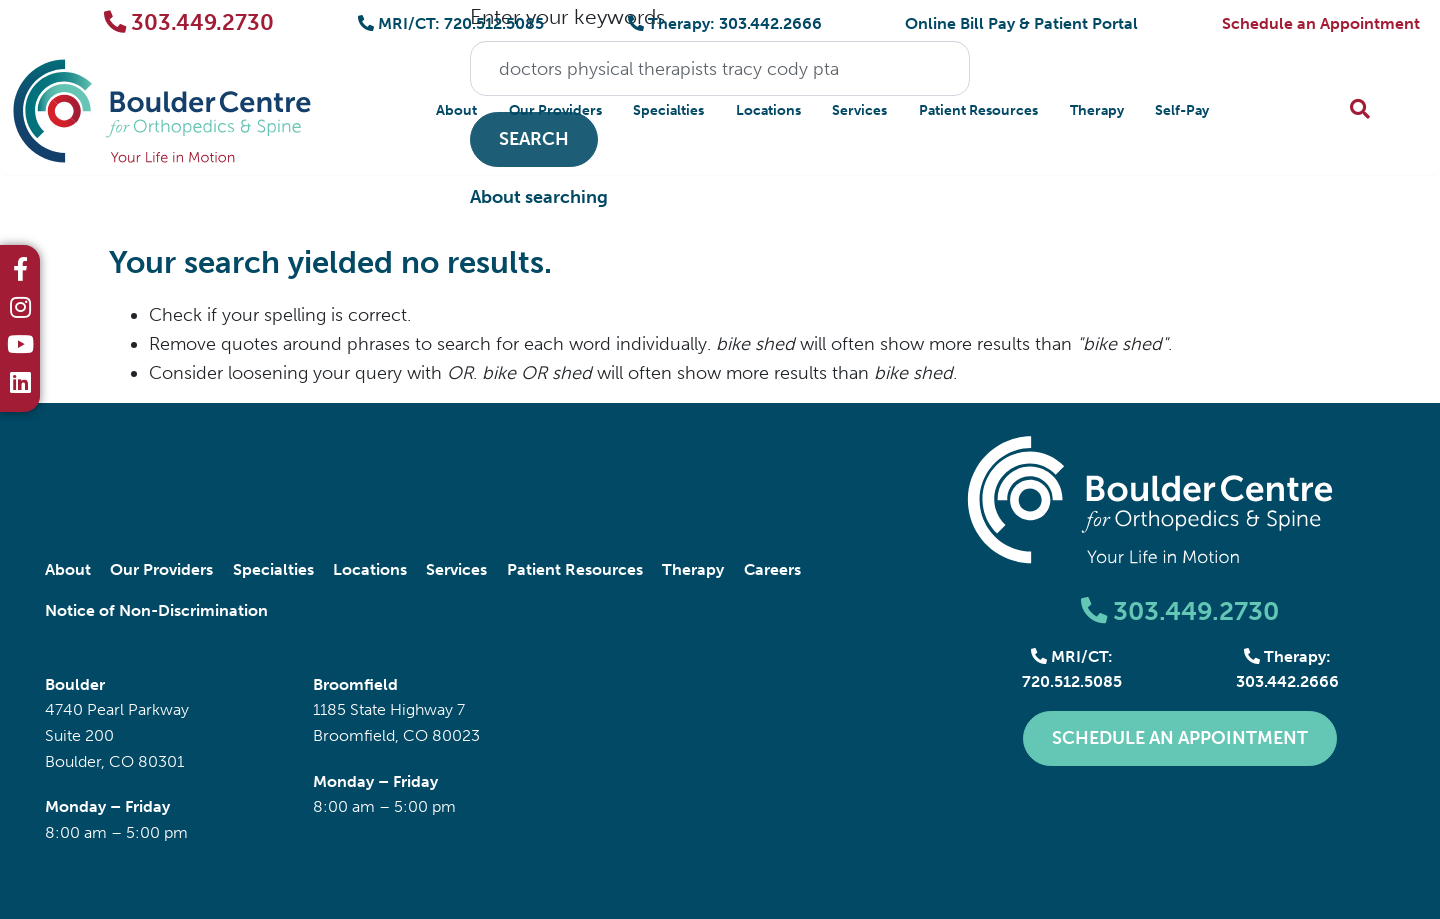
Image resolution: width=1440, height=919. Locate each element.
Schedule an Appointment (1321, 23)
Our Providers (555, 110)
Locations (768, 110)
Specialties (668, 110)
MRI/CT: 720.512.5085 (451, 23)
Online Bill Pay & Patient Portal (1021, 23)
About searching (539, 197)
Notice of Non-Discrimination (156, 610)
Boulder (75, 684)
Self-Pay (1182, 110)
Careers (772, 569)
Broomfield (355, 684)
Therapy (1097, 110)
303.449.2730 (189, 22)
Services (859, 110)
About (456, 110)
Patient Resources (978, 110)
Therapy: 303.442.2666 (725, 23)
